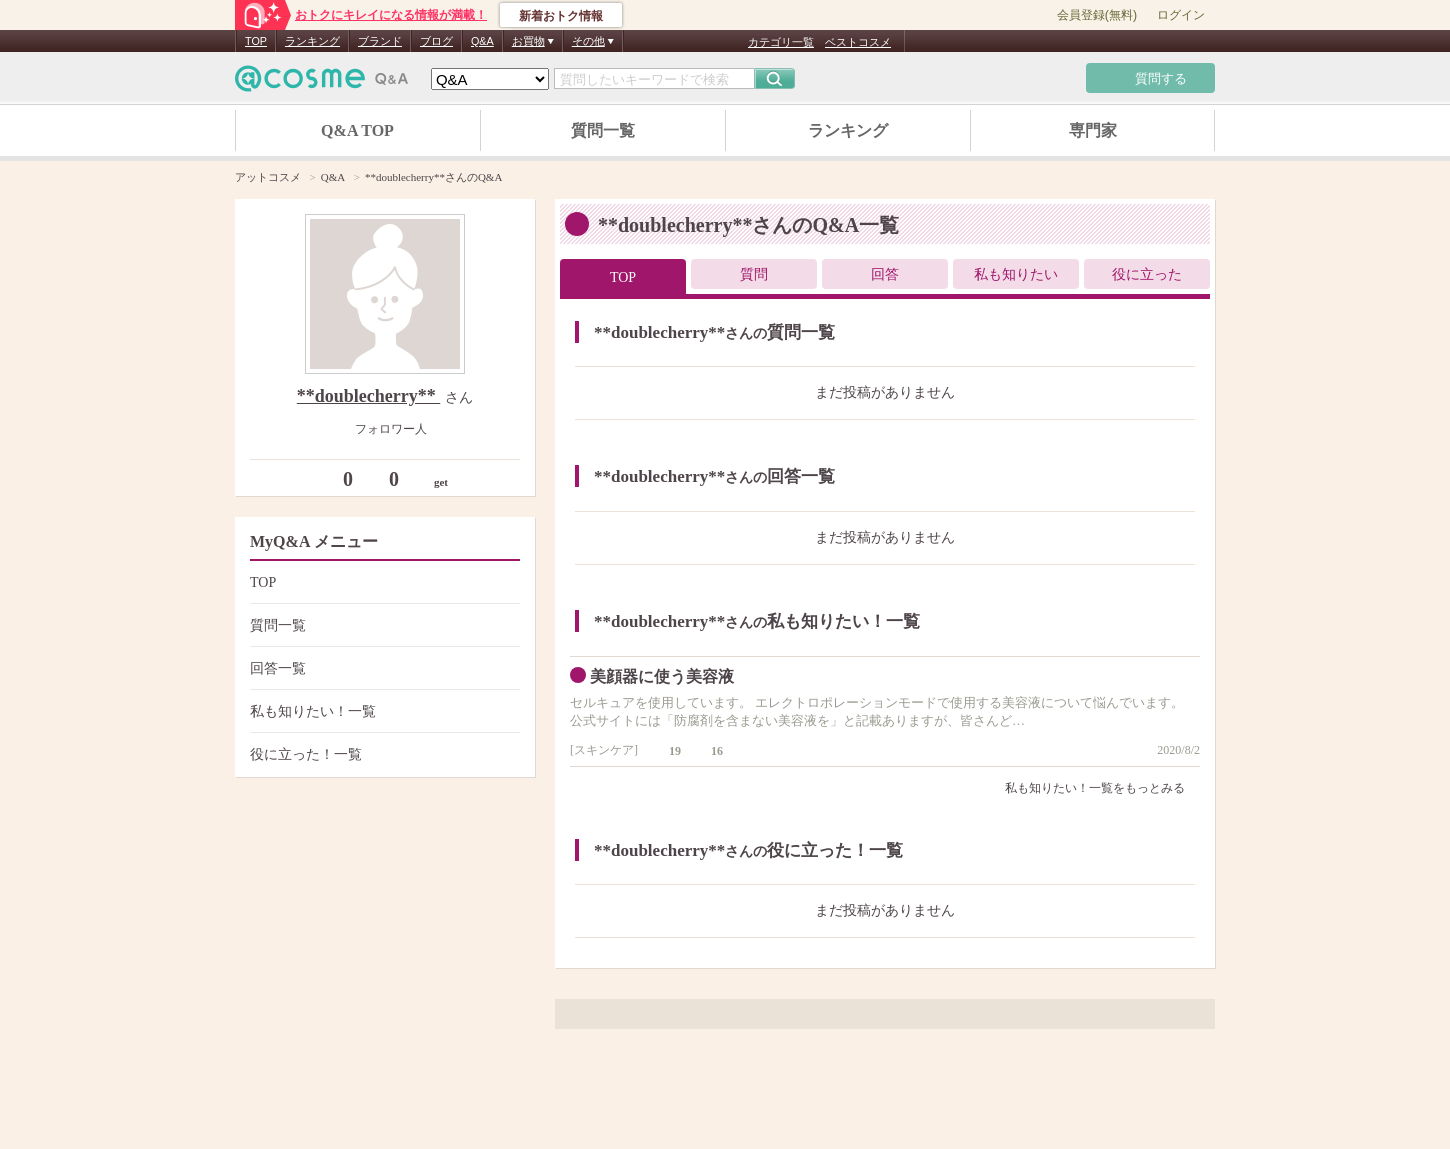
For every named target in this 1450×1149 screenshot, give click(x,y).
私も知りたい (1016, 274)
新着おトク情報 (561, 16)
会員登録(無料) (1097, 15)
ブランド (380, 41)
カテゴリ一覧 (781, 42)
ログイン (1181, 15)
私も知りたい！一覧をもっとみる (1102, 788)
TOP (256, 41)
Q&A (482, 41)
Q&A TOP (357, 130)
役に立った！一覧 (382, 754)
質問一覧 (603, 130)
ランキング (312, 41)
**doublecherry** (369, 396)
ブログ (436, 41)
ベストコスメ (858, 42)
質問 (754, 274)
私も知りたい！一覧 (382, 711)
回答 (885, 274)
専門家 (1093, 130)
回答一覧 (382, 668)
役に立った (1147, 274)
